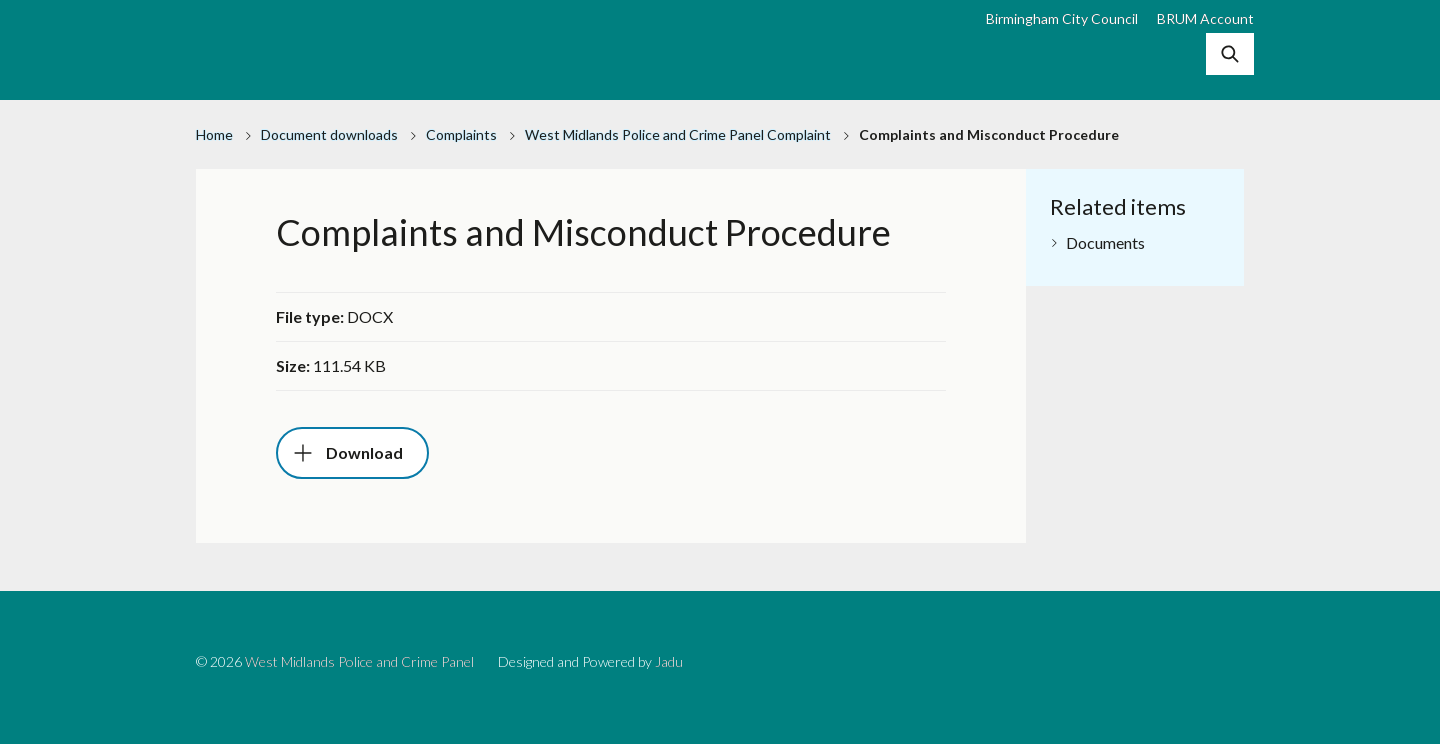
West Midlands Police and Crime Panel (359, 661)
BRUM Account (1205, 18)
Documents (1105, 242)
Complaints (461, 134)
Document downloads (329, 134)
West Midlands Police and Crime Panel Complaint (678, 134)
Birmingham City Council (1062, 18)
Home (214, 134)
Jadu (669, 661)
